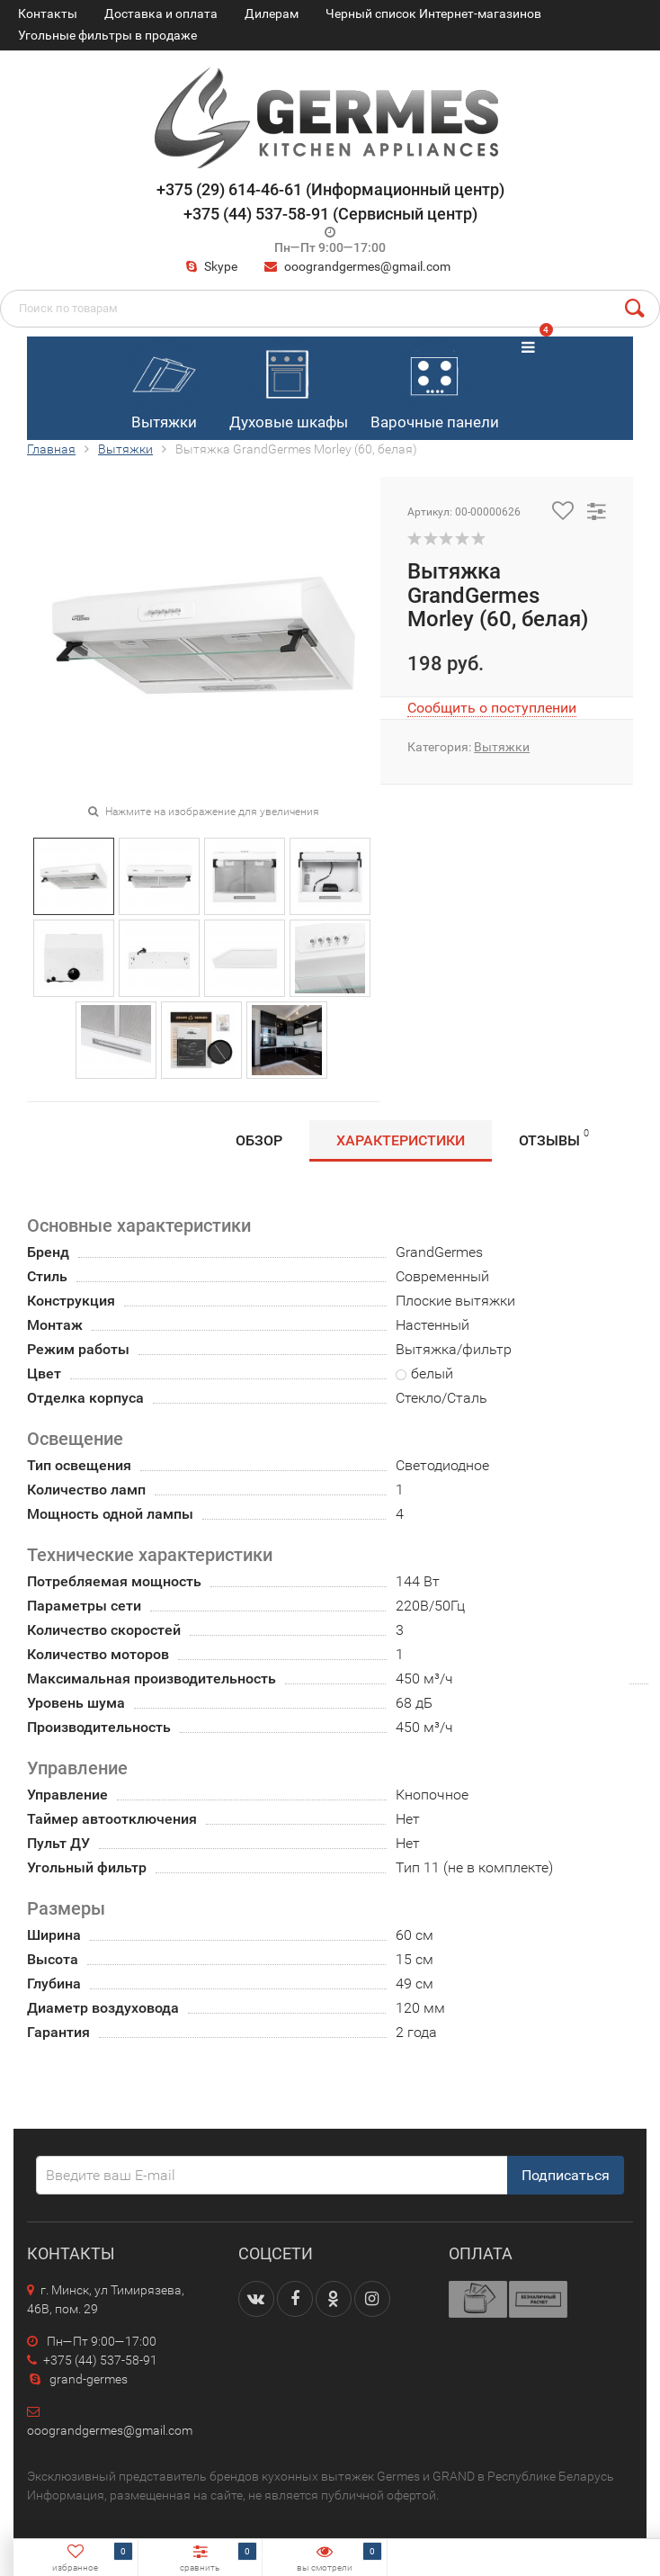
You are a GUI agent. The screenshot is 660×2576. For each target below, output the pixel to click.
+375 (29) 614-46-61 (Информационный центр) (330, 189)
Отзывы (554, 1137)
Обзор (259, 1140)
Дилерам (272, 13)
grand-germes (77, 2379)
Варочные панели (434, 385)
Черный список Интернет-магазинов (433, 13)
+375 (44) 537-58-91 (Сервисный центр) (330, 213)
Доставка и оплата (161, 13)
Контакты (47, 13)
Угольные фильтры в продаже (107, 35)
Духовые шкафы (288, 385)
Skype (210, 266)
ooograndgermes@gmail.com (367, 266)
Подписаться (566, 2175)
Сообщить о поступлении (491, 707)
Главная (51, 449)
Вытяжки (163, 385)
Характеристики (400, 1140)
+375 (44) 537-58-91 (92, 2360)
